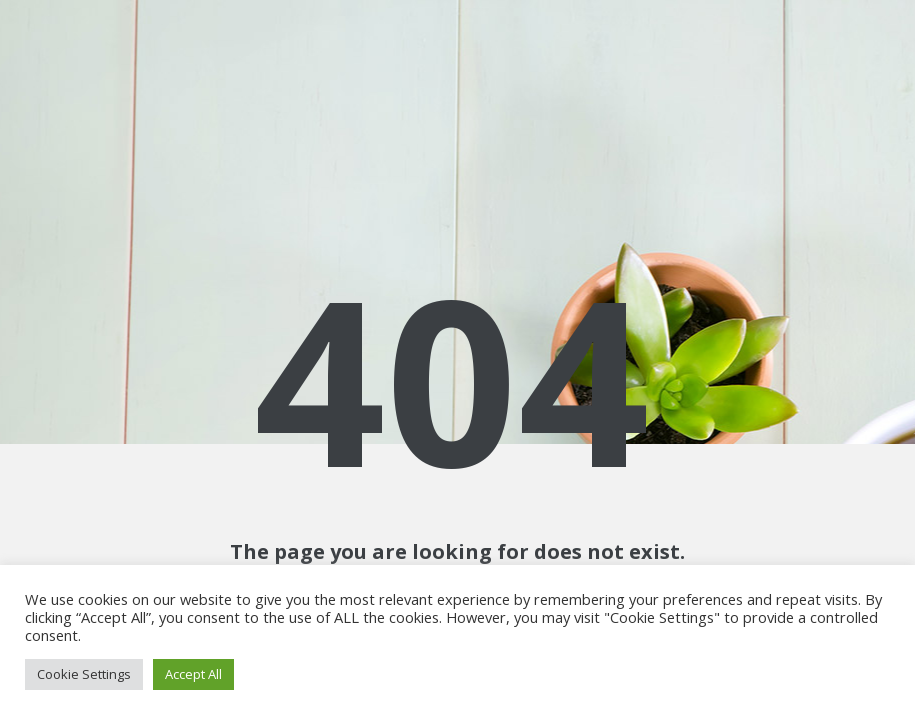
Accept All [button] (193, 674)
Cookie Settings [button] (84, 674)
